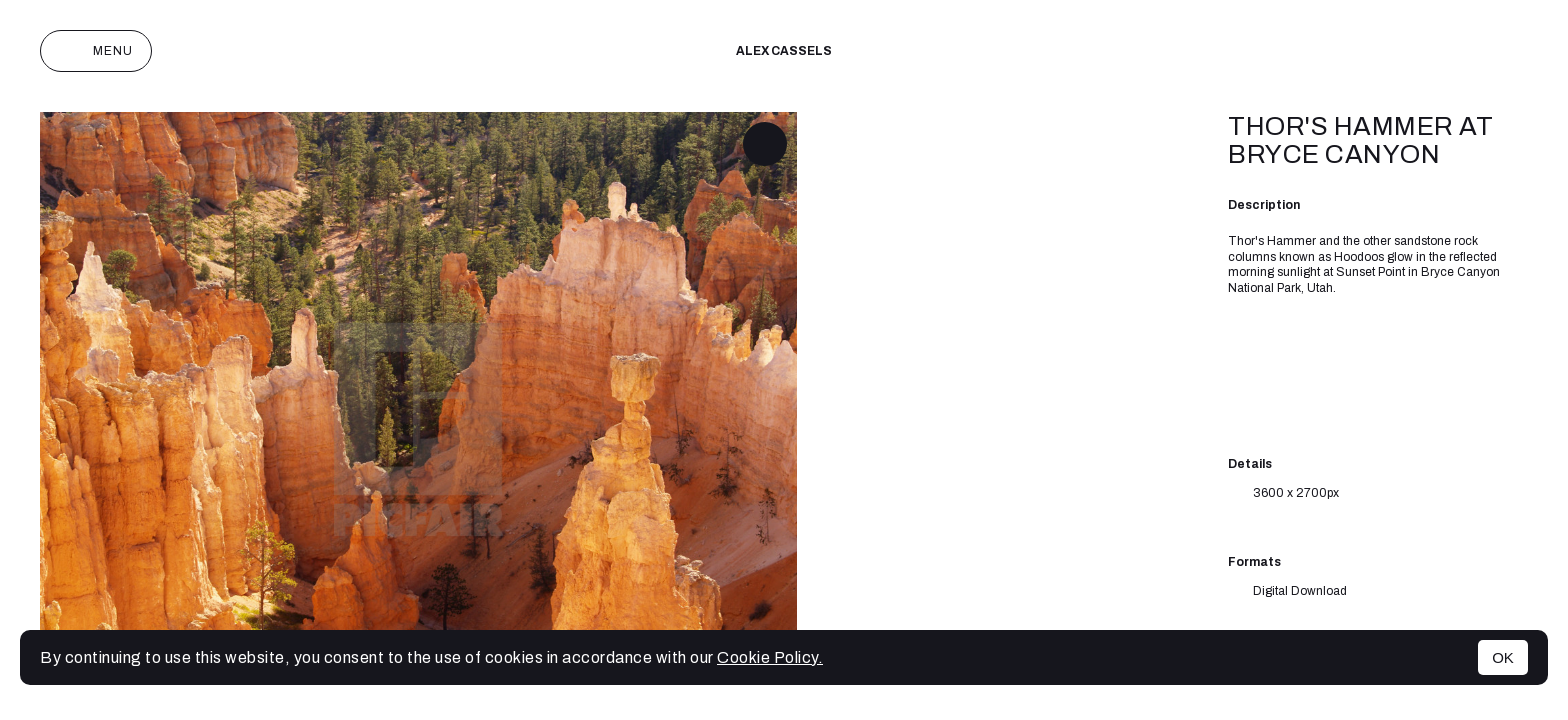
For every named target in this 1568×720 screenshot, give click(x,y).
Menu (96, 51)
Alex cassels (784, 51)
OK (1503, 657)
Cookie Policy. (770, 657)
